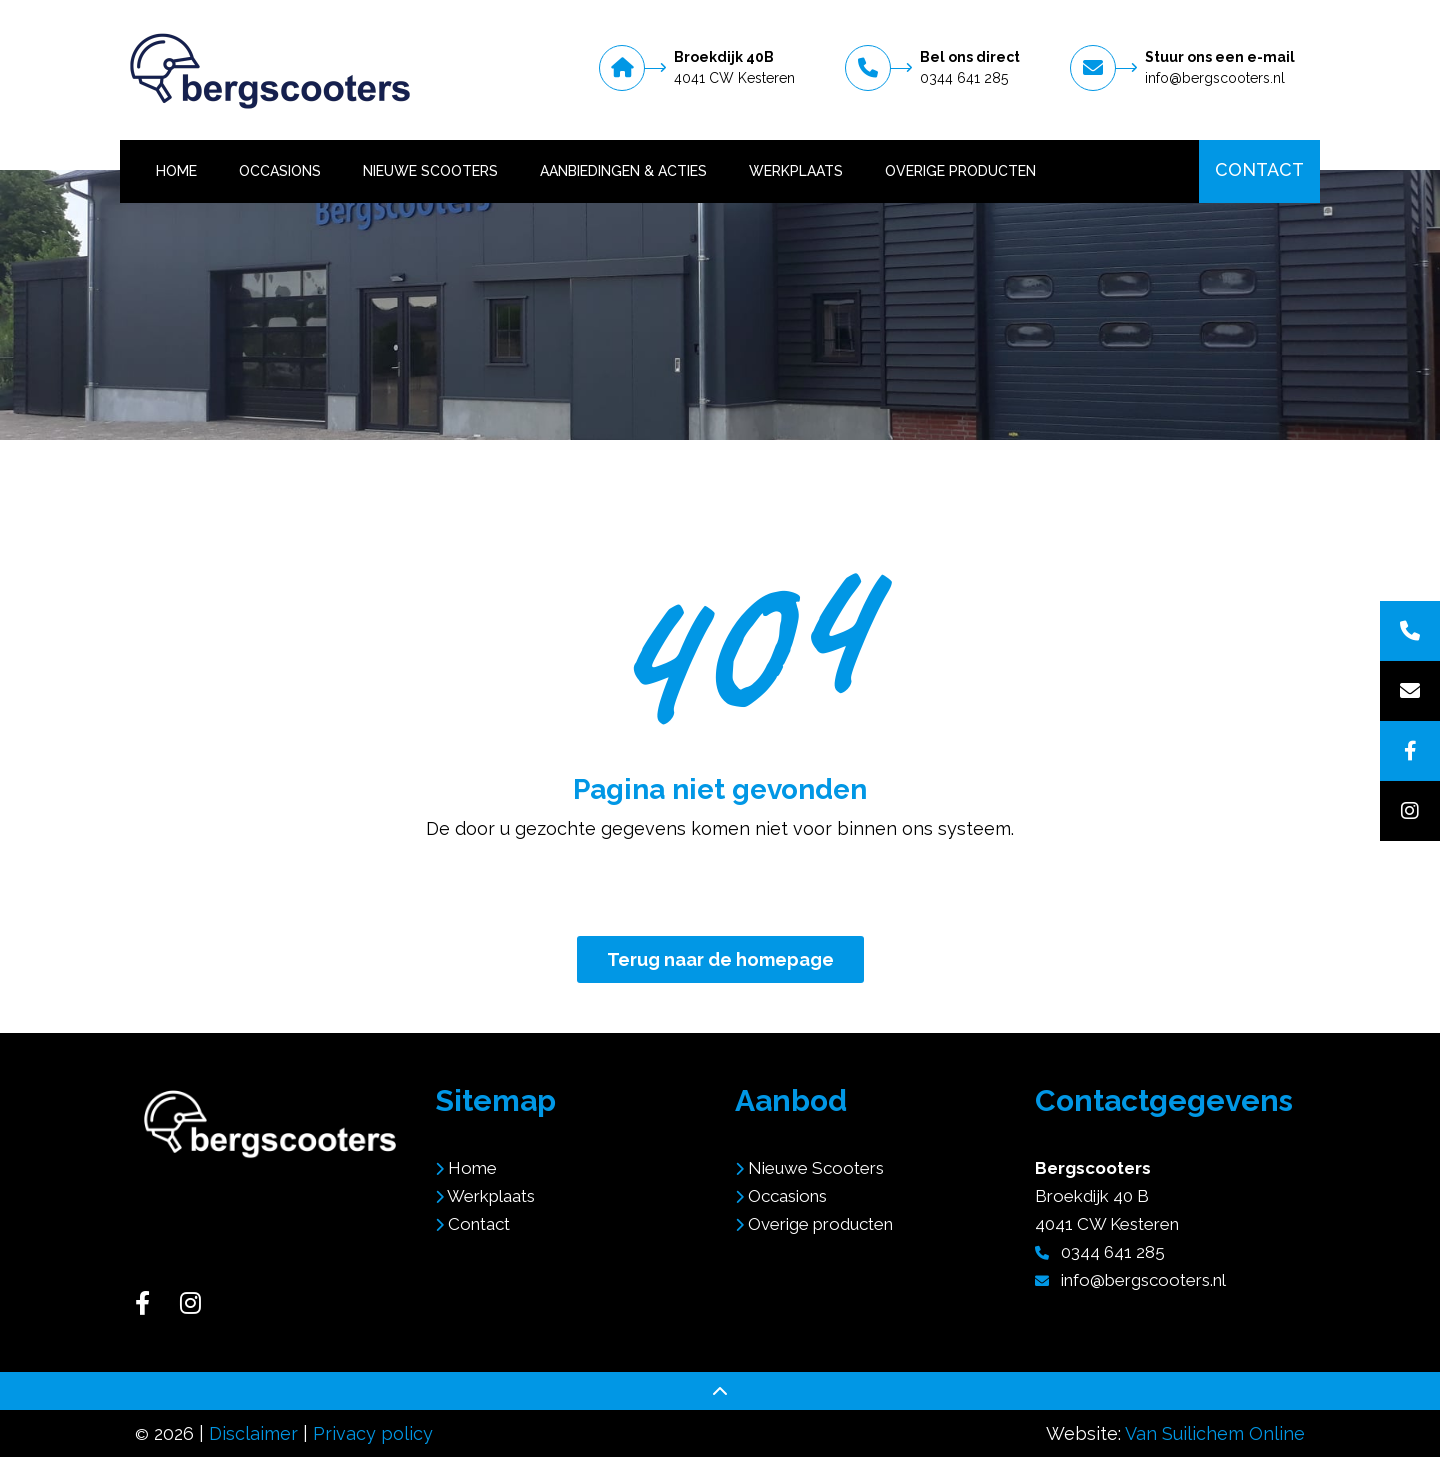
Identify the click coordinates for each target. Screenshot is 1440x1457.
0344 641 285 (964, 78)
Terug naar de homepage (720, 959)
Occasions (280, 171)
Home (176, 171)
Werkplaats (796, 171)
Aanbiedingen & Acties (623, 171)
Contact (1259, 169)
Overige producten (960, 171)
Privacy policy (373, 1433)
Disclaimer (253, 1433)
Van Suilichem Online (1215, 1433)
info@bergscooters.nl (1215, 78)
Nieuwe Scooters (430, 171)
